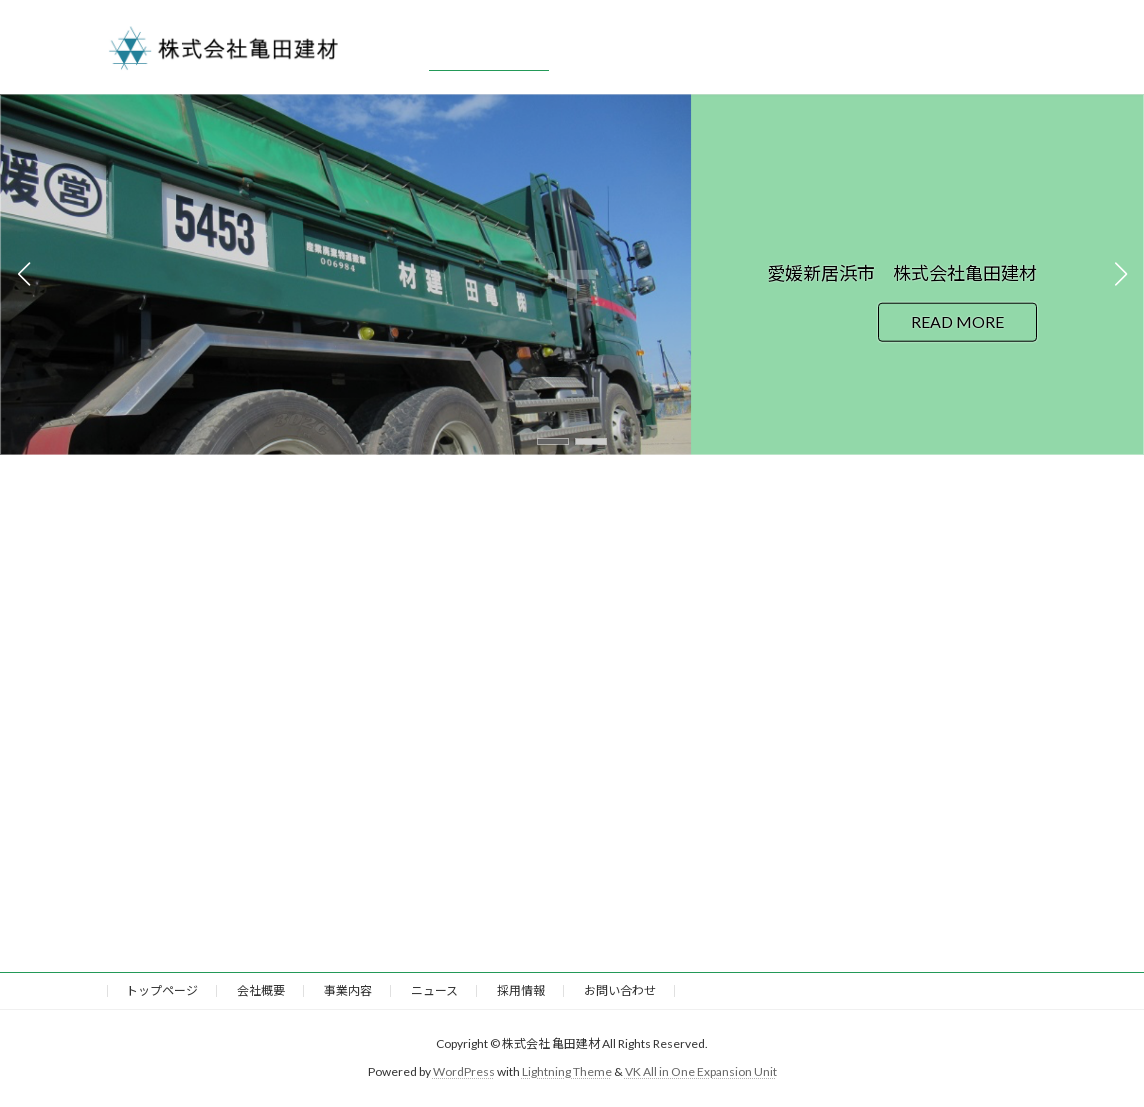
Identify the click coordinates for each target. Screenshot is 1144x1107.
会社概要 (261, 990)
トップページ (162, 990)
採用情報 (521, 990)
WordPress (464, 1072)
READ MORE (957, 321)
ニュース (434, 990)
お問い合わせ (620, 990)
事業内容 (348, 990)
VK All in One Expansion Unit (701, 1072)
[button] (553, 441)
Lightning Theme (567, 1072)
